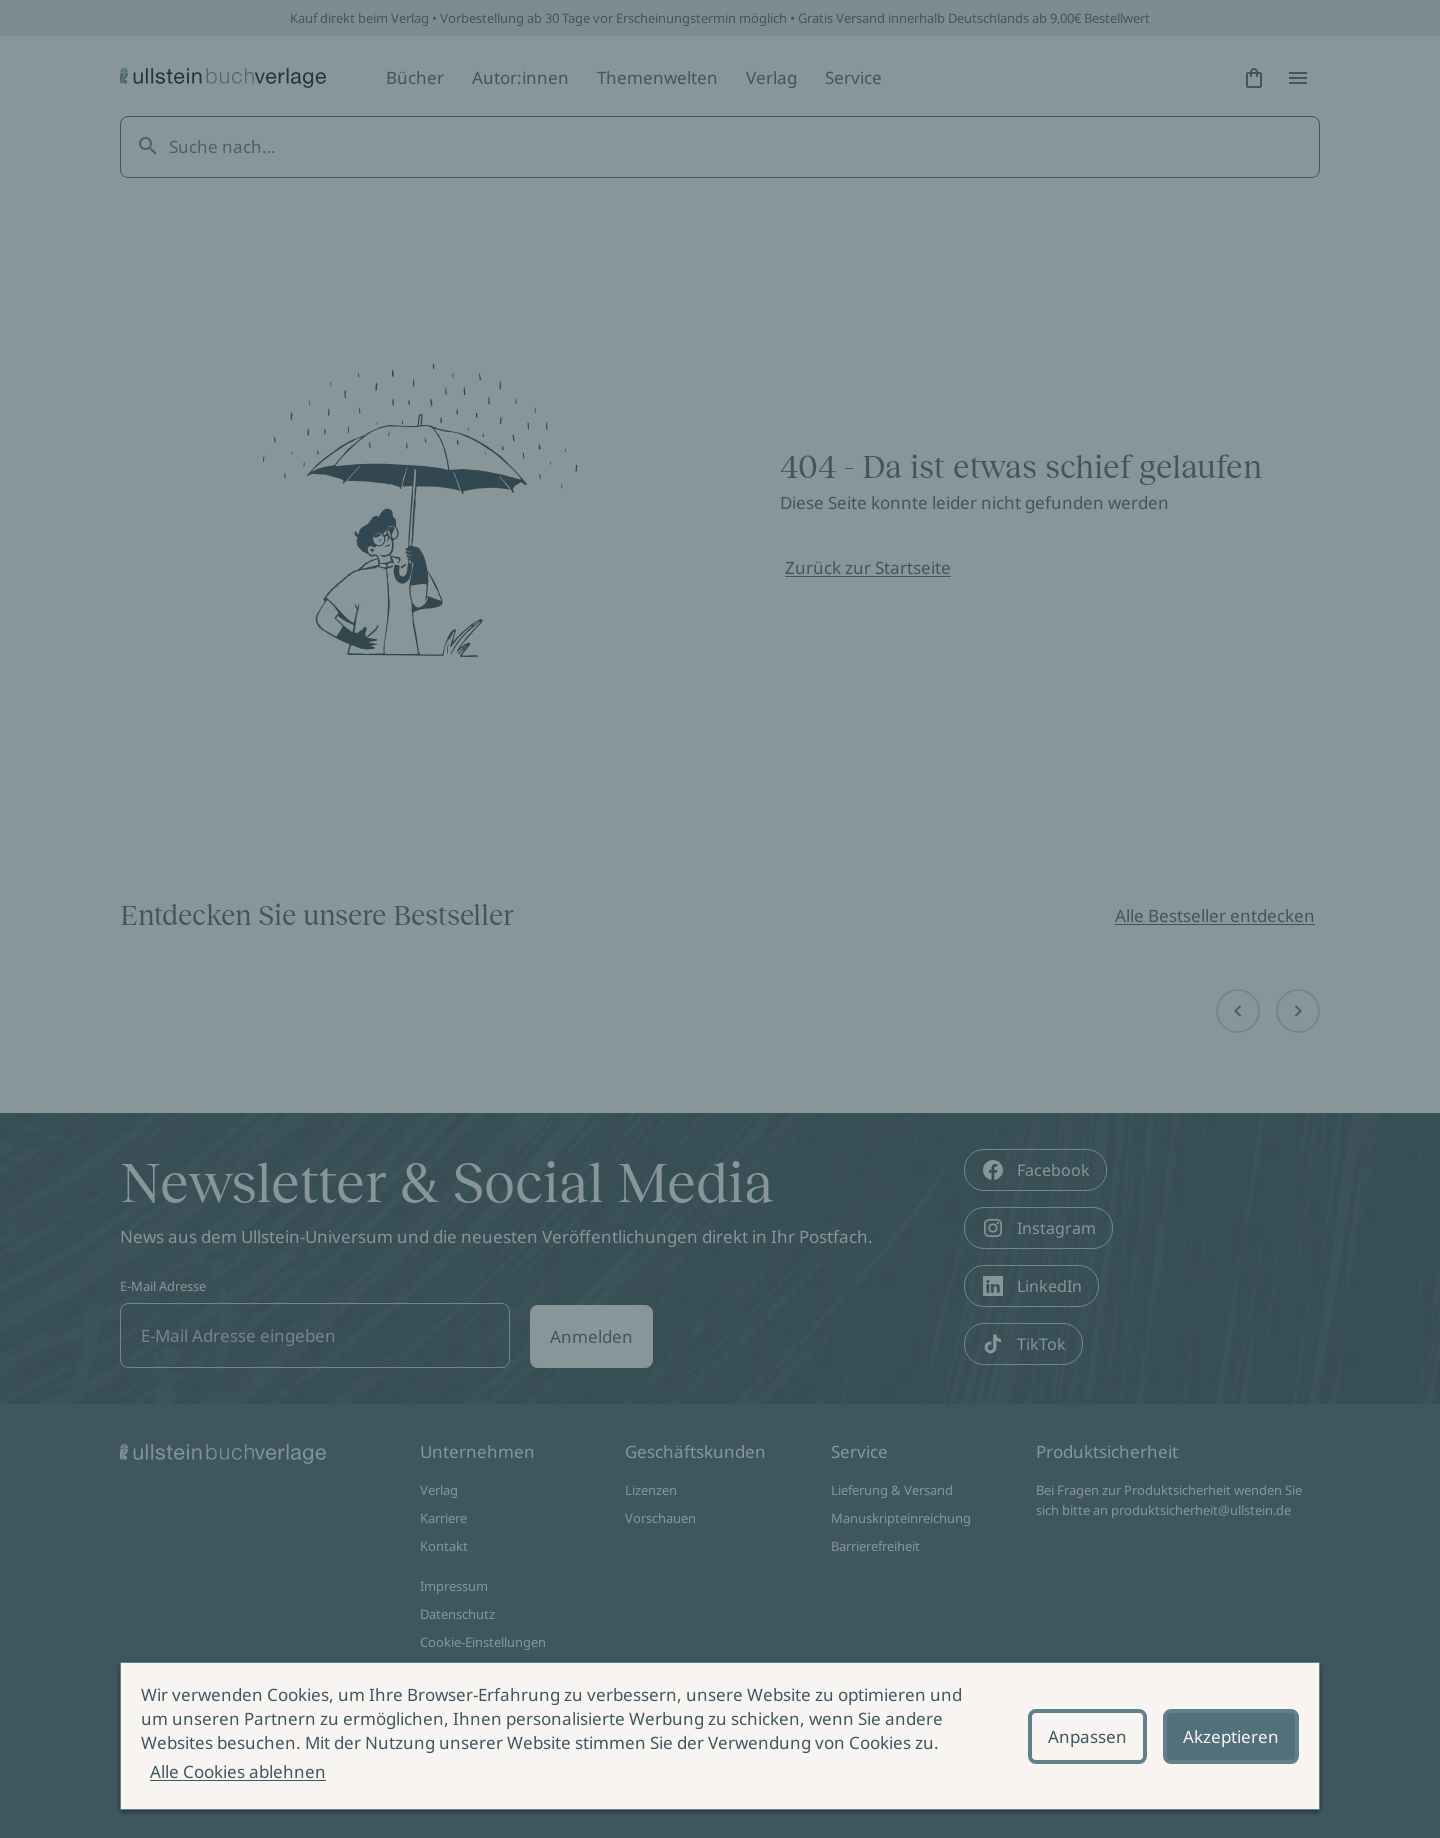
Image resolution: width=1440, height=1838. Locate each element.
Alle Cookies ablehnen (238, 1771)
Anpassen (1087, 1736)
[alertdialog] (720, 1736)
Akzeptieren (1231, 1736)
